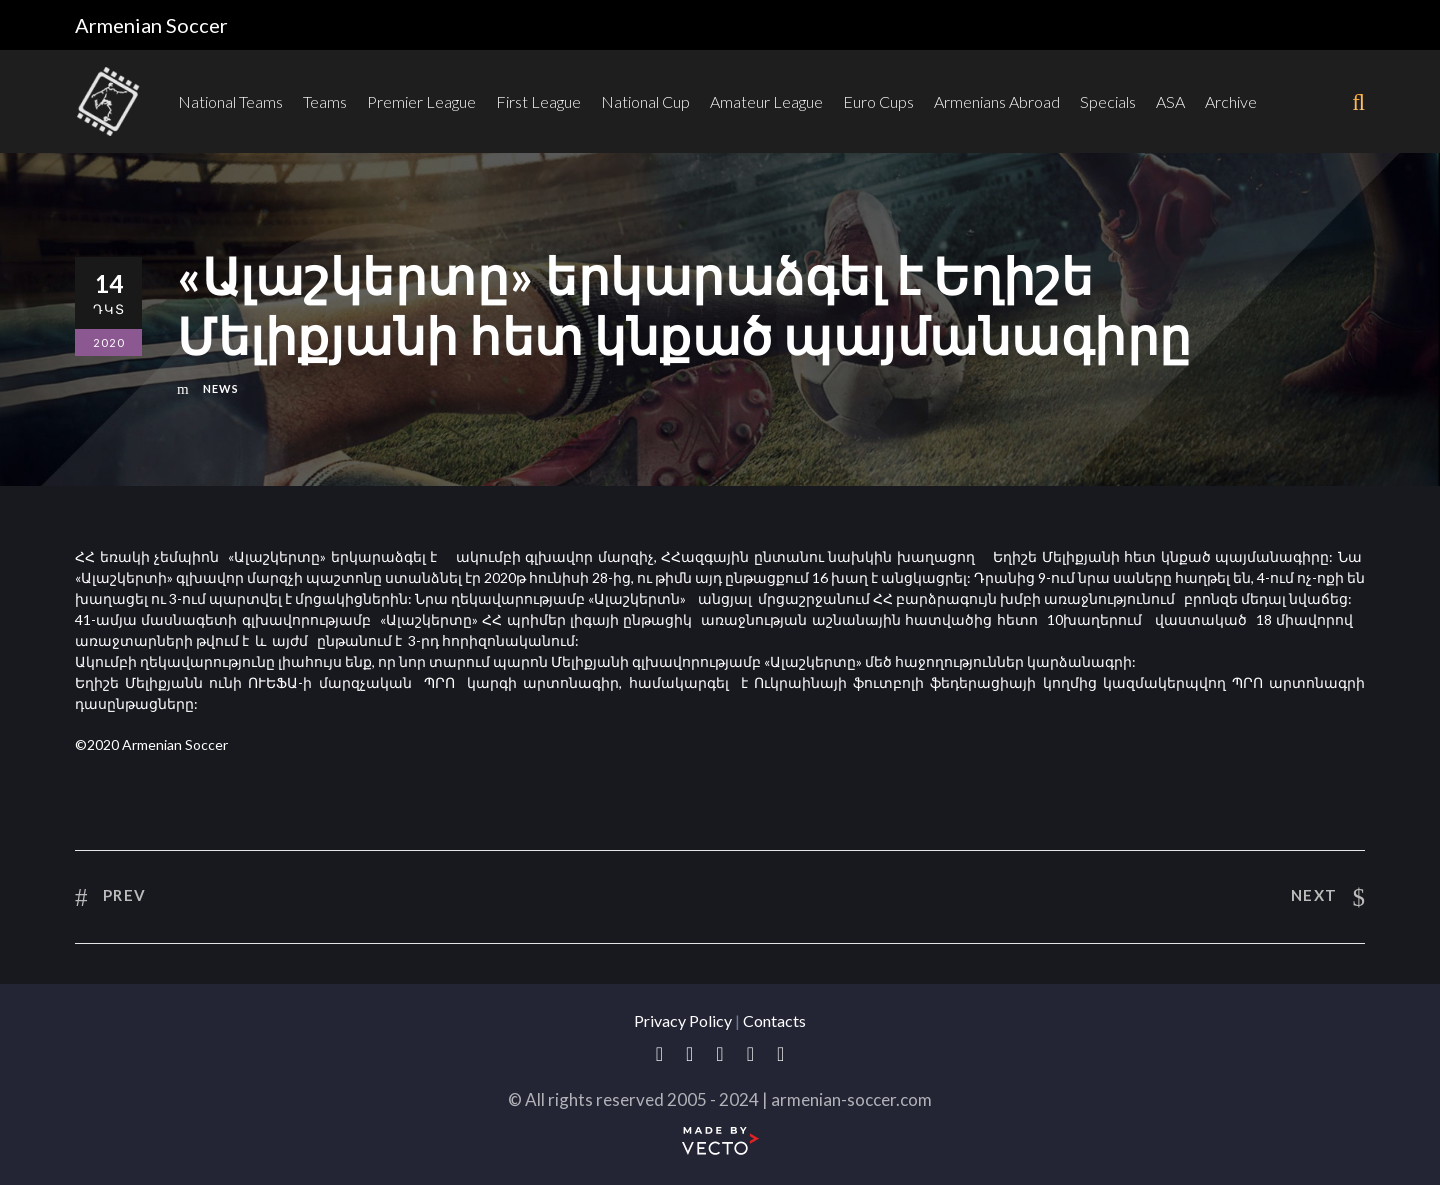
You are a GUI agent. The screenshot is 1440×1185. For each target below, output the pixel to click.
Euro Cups (878, 101)
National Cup (645, 101)
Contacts (774, 1020)
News (221, 388)
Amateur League (766, 101)
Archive (1231, 101)
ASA (1170, 101)
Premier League (421, 101)
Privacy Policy (683, 1020)
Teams (325, 101)
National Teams (230, 101)
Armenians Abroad (997, 101)
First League (538, 101)
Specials (1108, 101)
